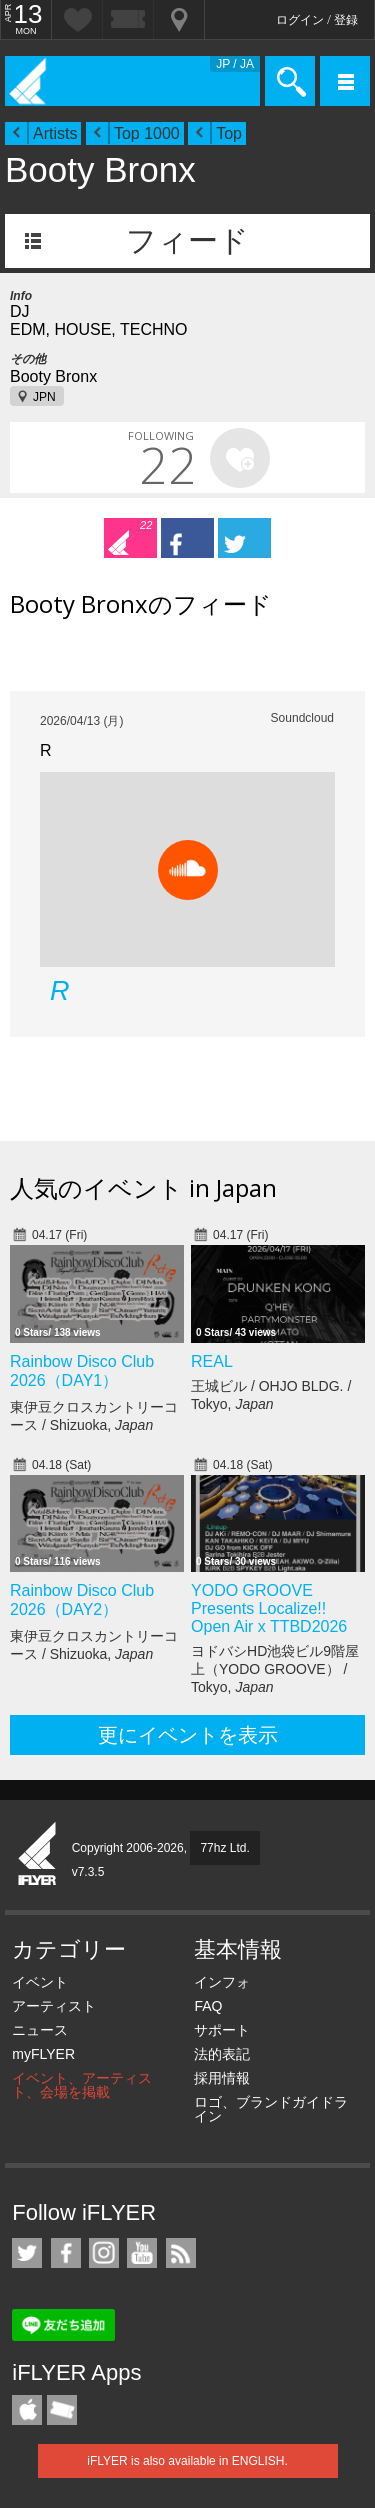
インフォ (222, 1982)
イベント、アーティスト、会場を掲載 (82, 2085)
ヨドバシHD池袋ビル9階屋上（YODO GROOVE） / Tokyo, (275, 1669)
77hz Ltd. (224, 1848)
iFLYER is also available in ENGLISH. (187, 2461)
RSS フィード (181, 2253)
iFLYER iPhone (27, 2410)
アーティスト (54, 2006)
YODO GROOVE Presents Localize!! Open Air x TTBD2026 (269, 1608)
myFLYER (43, 2054)
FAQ (208, 2006)
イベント (40, 1982)
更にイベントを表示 (188, 1735)
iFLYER (38, 1855)
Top (229, 133)
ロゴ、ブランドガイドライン (271, 2109)
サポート (222, 2030)
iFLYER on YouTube (142, 2253)
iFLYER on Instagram (104, 2253)
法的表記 (222, 2054)
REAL (212, 1361)
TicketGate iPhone (62, 2410)
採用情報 (222, 2078)
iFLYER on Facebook (66, 2253)
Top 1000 (147, 133)
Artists (55, 133)
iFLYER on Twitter (27, 2253)
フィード (187, 240)
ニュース (40, 2030)
